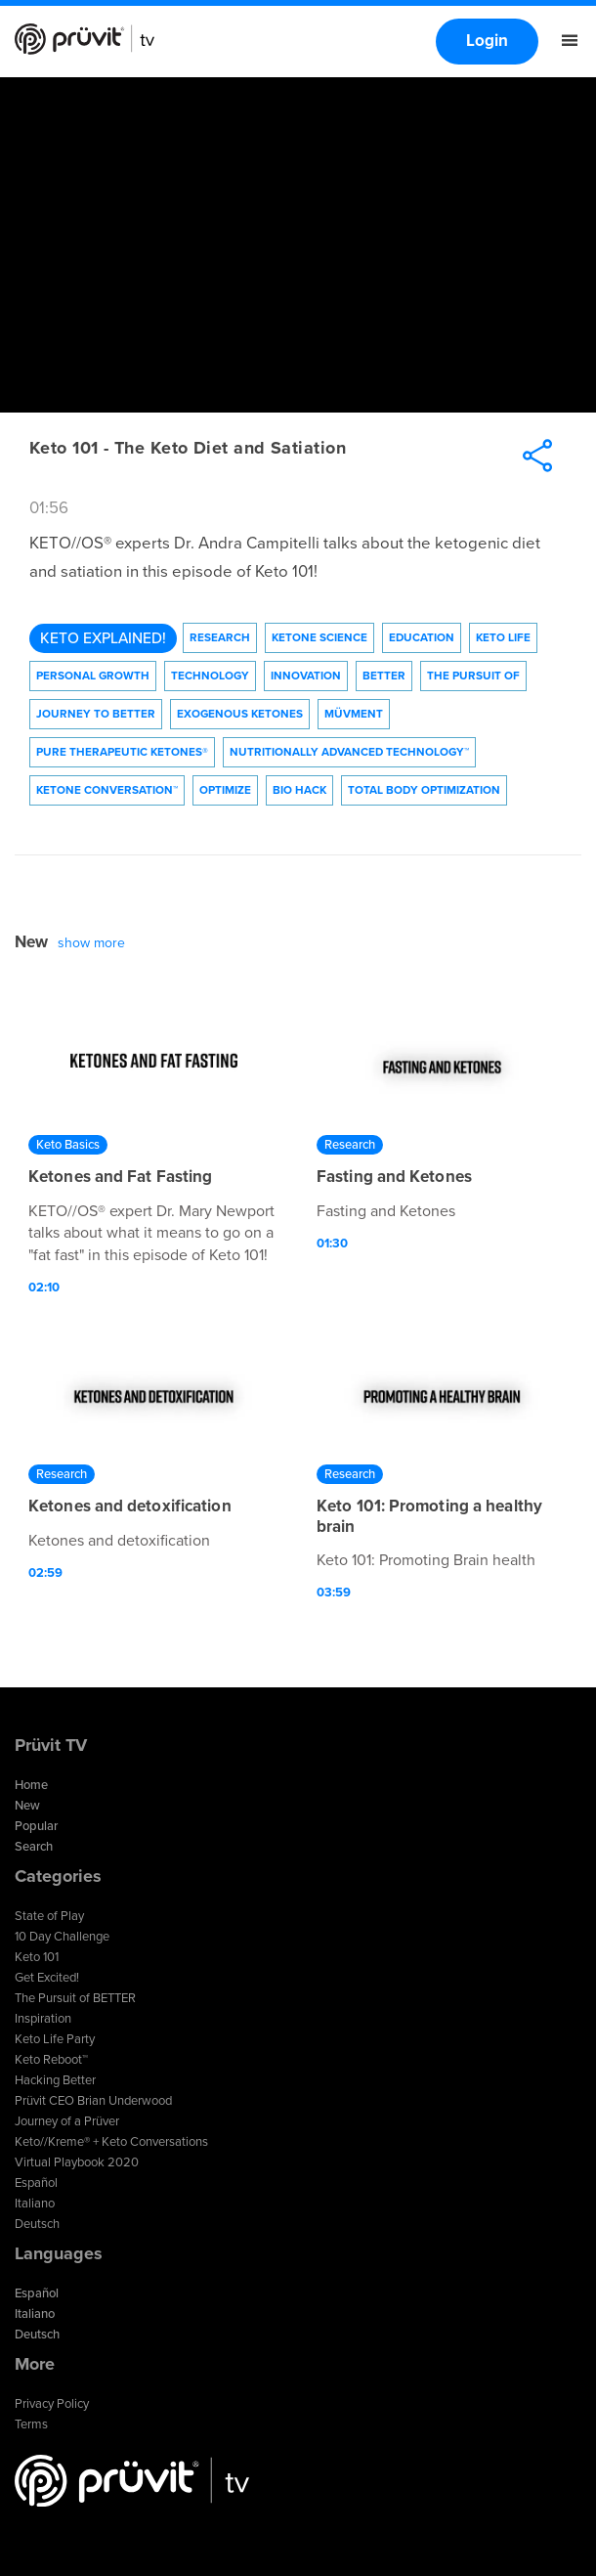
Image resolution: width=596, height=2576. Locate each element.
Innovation (306, 675)
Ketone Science (319, 637)
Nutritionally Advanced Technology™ (349, 752)
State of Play (49, 1916)
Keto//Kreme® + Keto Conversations (111, 2142)
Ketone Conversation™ (107, 790)
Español (36, 2183)
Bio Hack (299, 790)
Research (220, 637)
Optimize (225, 790)
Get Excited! (47, 1978)
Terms (31, 2424)
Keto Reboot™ (51, 2060)
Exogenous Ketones (240, 713)
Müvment (353, 713)
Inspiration (43, 2019)
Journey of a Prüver (67, 2121)
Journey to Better (95, 713)
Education (421, 637)
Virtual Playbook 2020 (77, 2162)
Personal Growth (92, 675)
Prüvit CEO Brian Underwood (93, 2101)
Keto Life (503, 637)
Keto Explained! (103, 638)
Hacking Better (55, 2080)
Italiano (35, 2203)
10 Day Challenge (62, 1936)
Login (487, 40)
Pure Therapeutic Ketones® (122, 752)
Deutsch (37, 2224)
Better (383, 675)
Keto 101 (37, 1957)
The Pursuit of (473, 675)
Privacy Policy (52, 2404)
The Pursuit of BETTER (75, 1998)
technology (210, 675)
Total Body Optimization (424, 790)
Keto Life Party (55, 2039)
